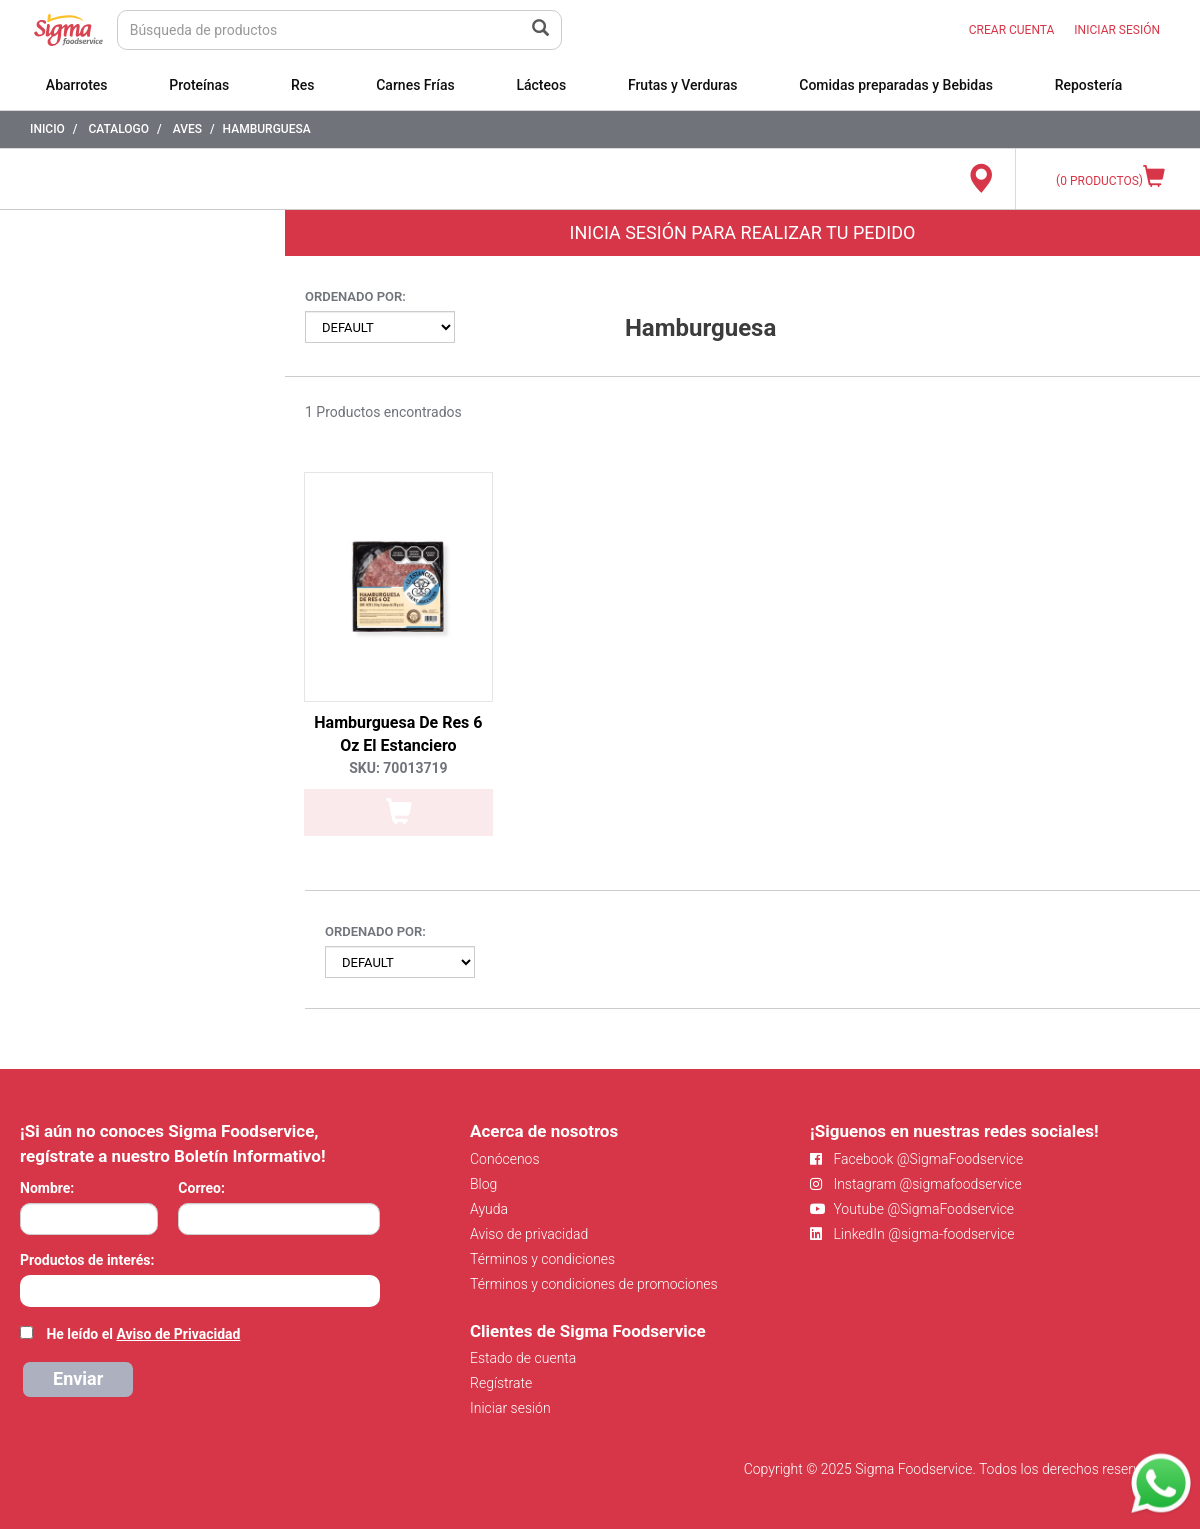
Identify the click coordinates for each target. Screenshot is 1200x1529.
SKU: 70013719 (398, 768)
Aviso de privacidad (529, 1234)
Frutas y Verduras (683, 85)
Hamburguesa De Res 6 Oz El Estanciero (398, 734)
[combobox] (200, 1291)
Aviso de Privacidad (178, 1334)
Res (303, 85)
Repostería (1089, 85)
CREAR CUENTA (1012, 30)
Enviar (78, 1378)
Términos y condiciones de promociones (594, 1284)
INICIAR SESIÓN (1117, 30)
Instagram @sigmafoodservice (916, 1184)
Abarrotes (77, 85)
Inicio (47, 129)
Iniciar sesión (510, 1408)
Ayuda (489, 1209)
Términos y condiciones (542, 1259)
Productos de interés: (87, 1260)
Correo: (201, 1188)
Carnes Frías (415, 85)
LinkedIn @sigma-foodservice (912, 1234)
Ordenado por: (355, 296)
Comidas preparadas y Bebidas (896, 85)
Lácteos (541, 85)
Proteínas (199, 85)
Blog (483, 1184)
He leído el (143, 1334)
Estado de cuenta (523, 1358)
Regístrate (501, 1383)
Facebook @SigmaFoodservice (916, 1159)
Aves (187, 129)
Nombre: (47, 1188)
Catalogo (118, 129)
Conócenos (505, 1159)
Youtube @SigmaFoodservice (912, 1209)
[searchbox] (30, 1289)
